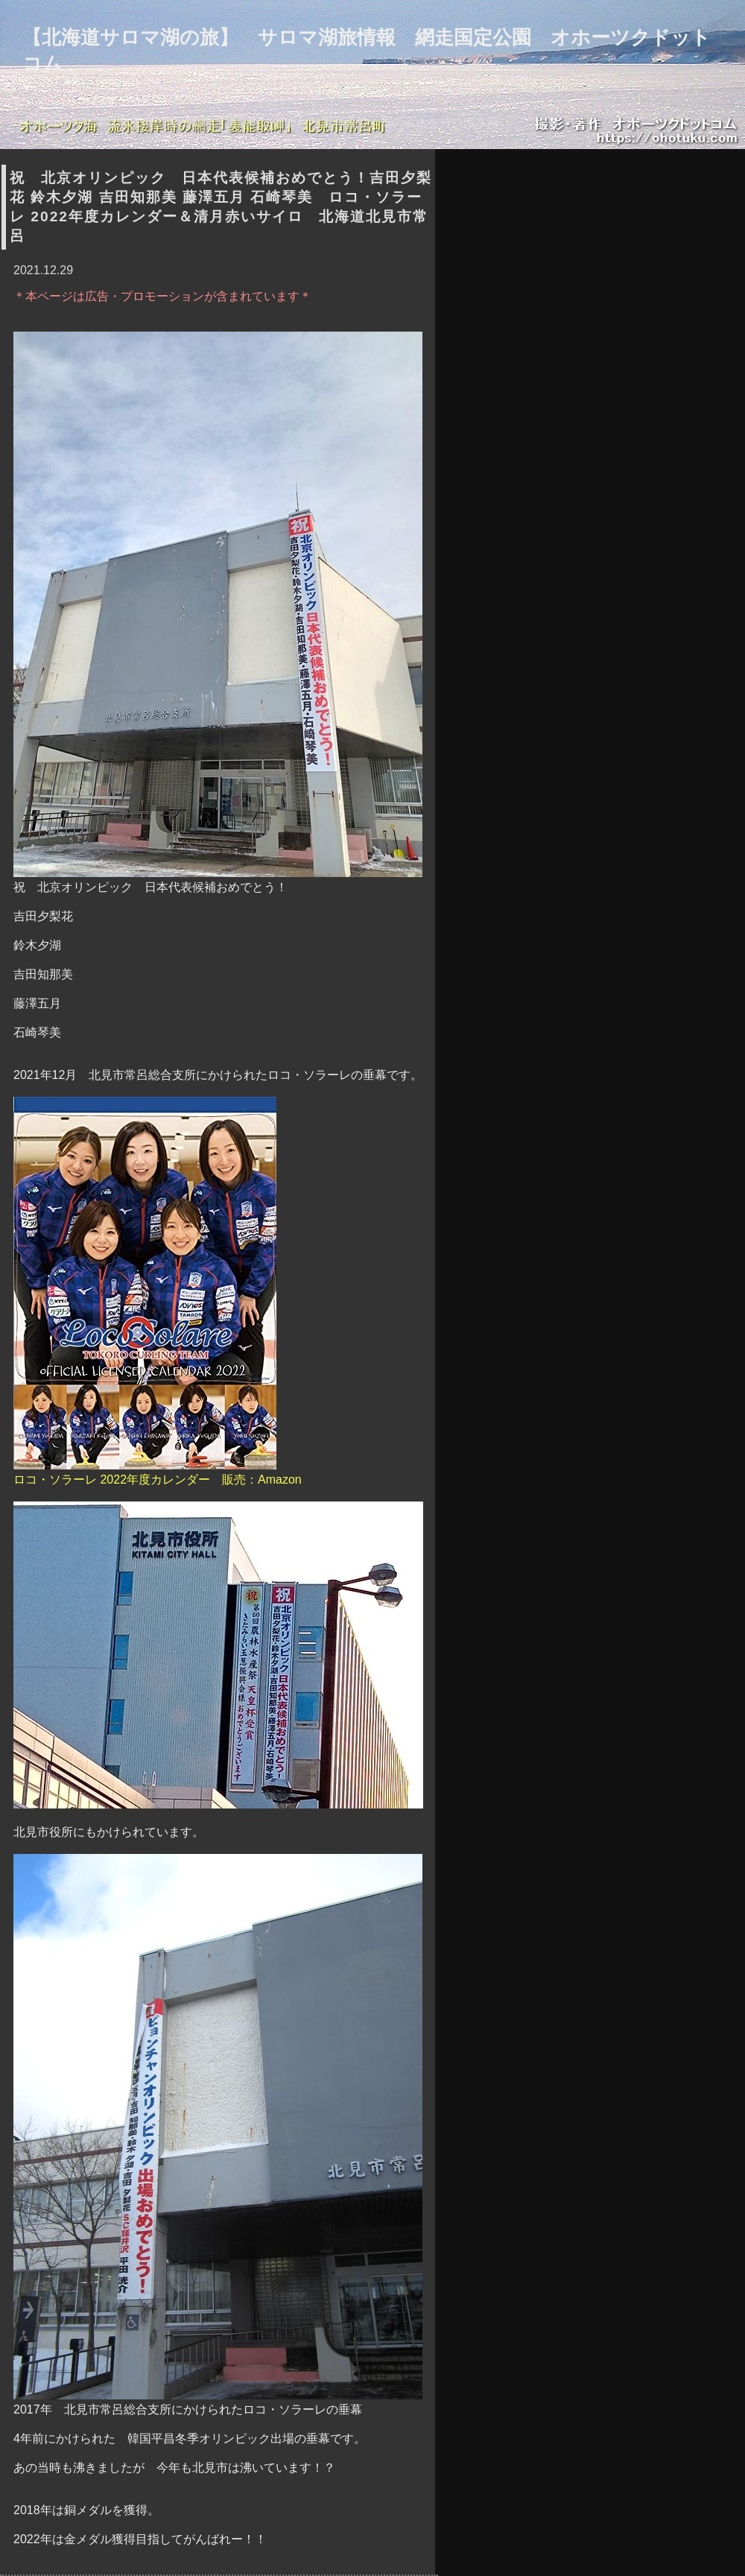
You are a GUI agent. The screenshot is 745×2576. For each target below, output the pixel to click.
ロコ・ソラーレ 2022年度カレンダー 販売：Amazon (157, 1291)
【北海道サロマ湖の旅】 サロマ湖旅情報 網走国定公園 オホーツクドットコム (366, 50)
